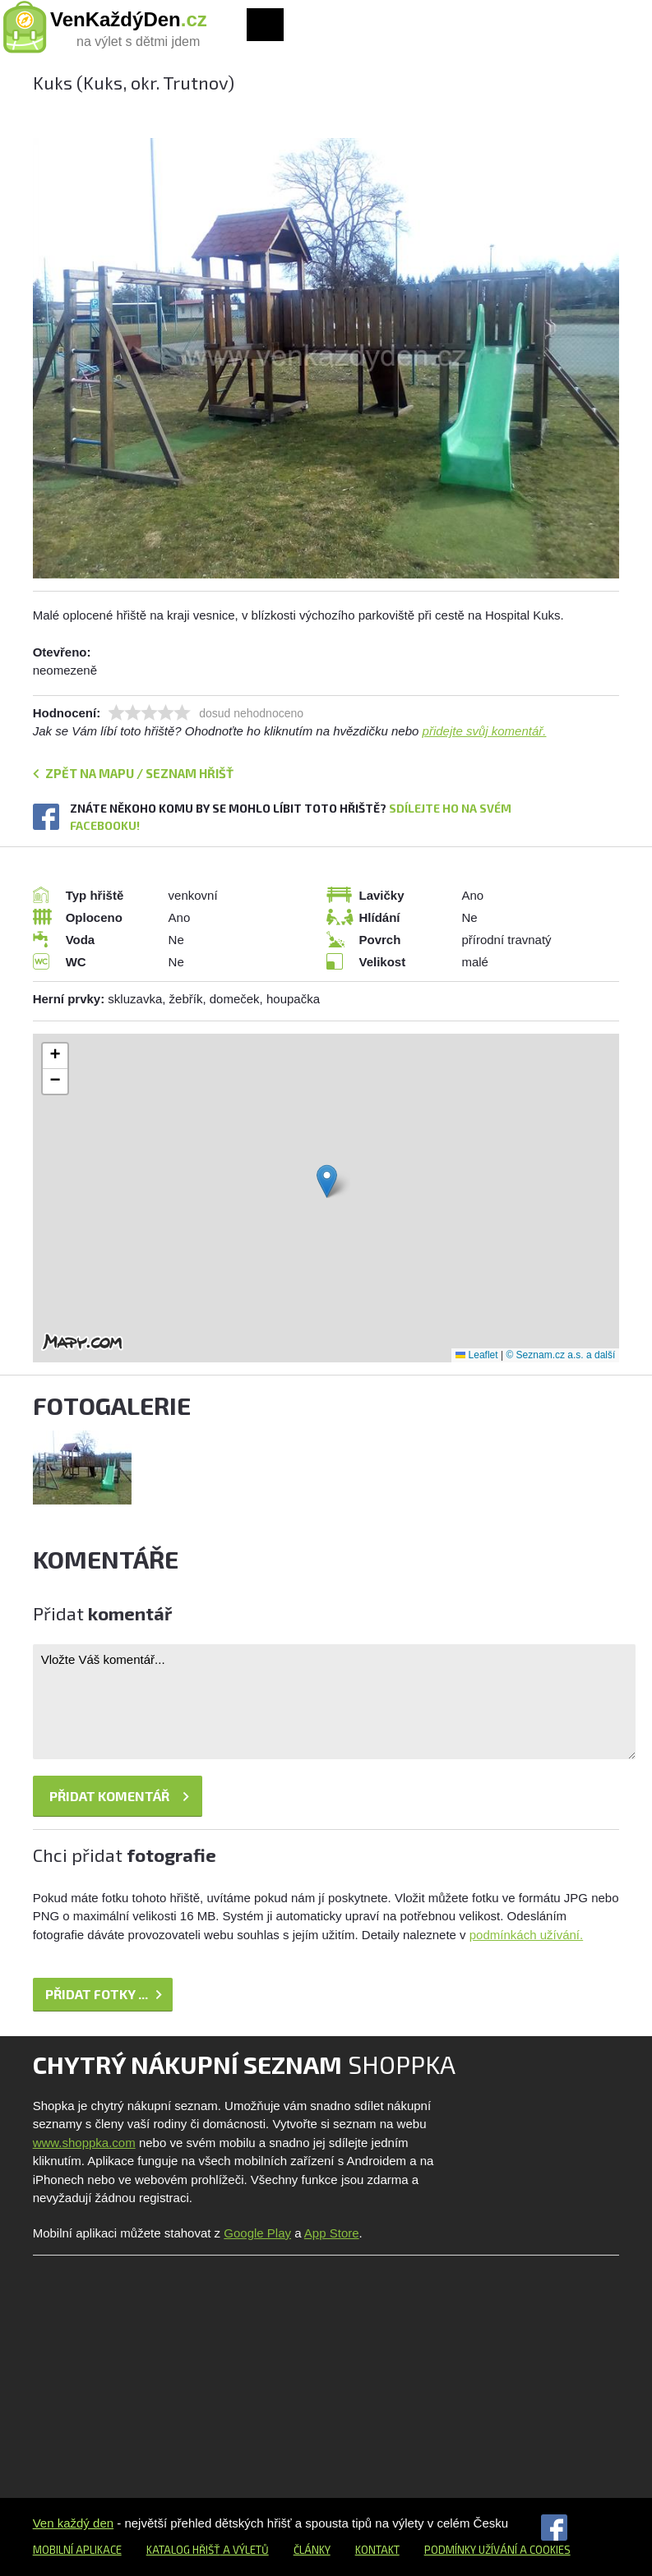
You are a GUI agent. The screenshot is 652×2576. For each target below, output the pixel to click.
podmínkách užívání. (526, 1935)
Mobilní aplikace (77, 2549)
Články (312, 2549)
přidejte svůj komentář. (485, 731)
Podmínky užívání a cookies (497, 2549)
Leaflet (476, 1355)
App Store (331, 2233)
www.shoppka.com (84, 2143)
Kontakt (377, 2549)
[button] (327, 1181)
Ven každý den (73, 2523)
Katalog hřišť (183, 2549)
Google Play (257, 2233)
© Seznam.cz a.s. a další (560, 1355)
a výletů (244, 2549)
